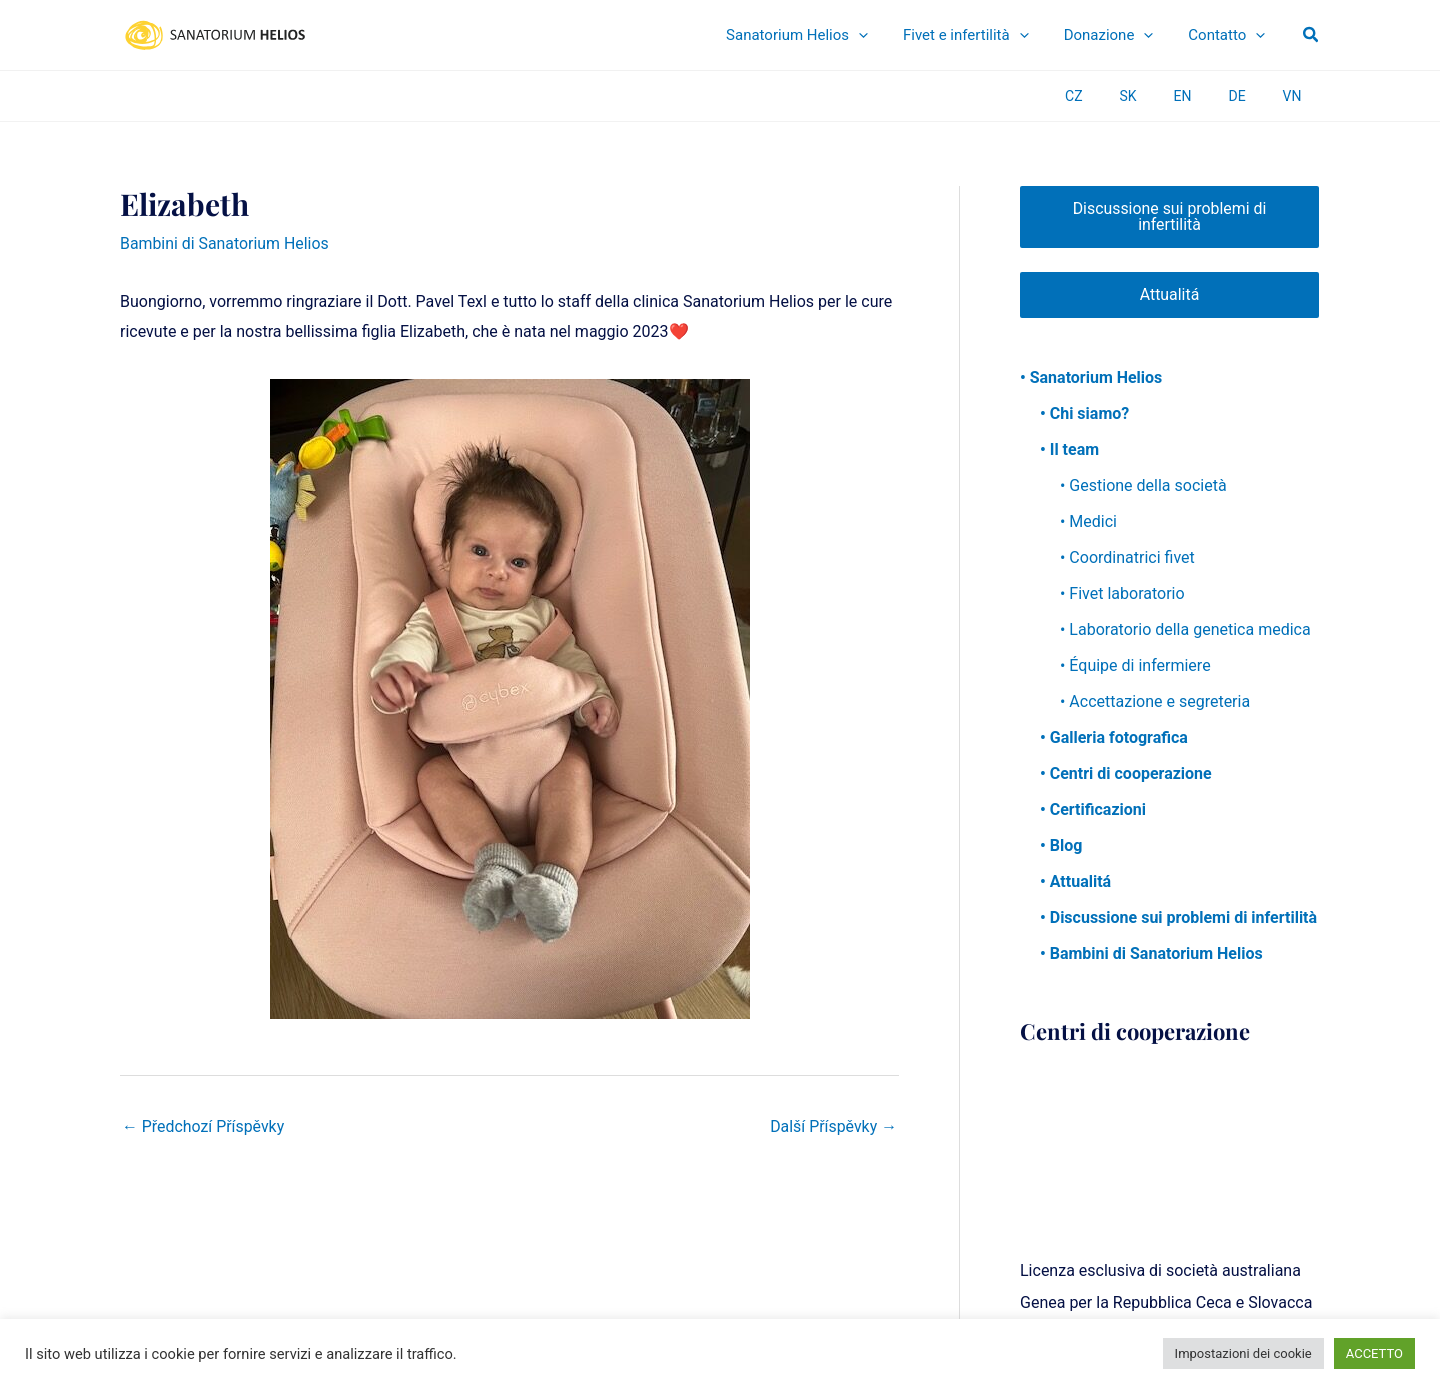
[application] (910, 35)
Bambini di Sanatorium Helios (225, 243)
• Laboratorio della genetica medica (1185, 630)
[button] (1311, 35)
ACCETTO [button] (1374, 1353)
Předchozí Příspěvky (203, 1126)
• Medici (1088, 522)
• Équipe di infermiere (1135, 666)
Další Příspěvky (833, 1126)
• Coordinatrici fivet (1127, 558)
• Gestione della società (1143, 486)
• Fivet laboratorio (1122, 594)
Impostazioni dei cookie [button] (1243, 1353)
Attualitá (1169, 294)
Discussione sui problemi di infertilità (1169, 216)
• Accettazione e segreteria (1155, 702)
